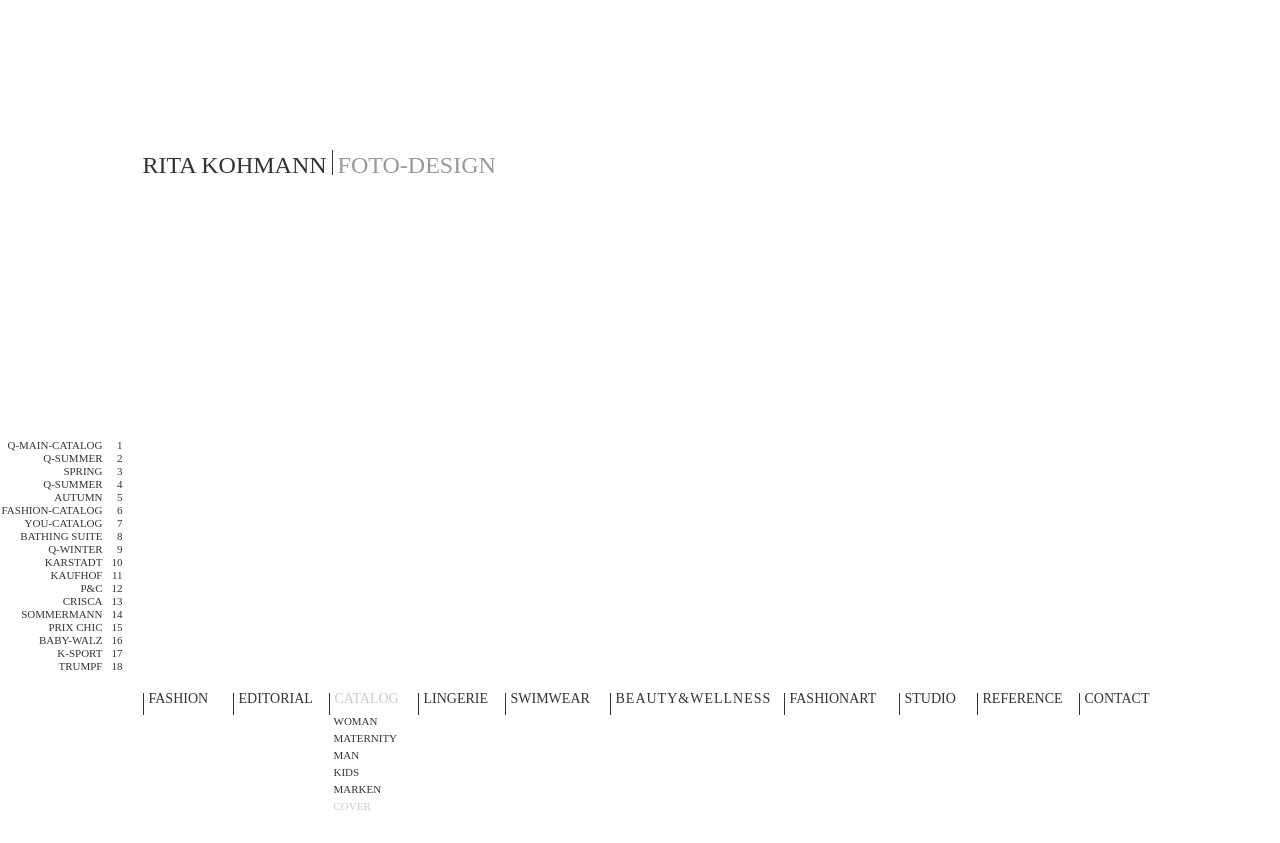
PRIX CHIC (75, 627)
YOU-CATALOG (64, 523)
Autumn (78, 497)
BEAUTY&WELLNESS (694, 699)
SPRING (82, 471)
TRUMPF (80, 666)
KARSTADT (74, 562)
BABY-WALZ (71, 640)
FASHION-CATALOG (52, 510)
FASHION (179, 699)
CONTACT (1117, 699)
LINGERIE (456, 699)
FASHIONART (833, 699)
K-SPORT (79, 653)
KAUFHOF (77, 575)
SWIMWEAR (550, 699)
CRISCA (83, 601)
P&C (91, 588)
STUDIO (930, 699)
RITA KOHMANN (235, 165)
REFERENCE (1023, 699)
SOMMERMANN (61, 614)
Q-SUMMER (72, 458)
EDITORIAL (276, 699)
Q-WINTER (75, 549)
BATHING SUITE (61, 536)
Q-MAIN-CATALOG (54, 445)
